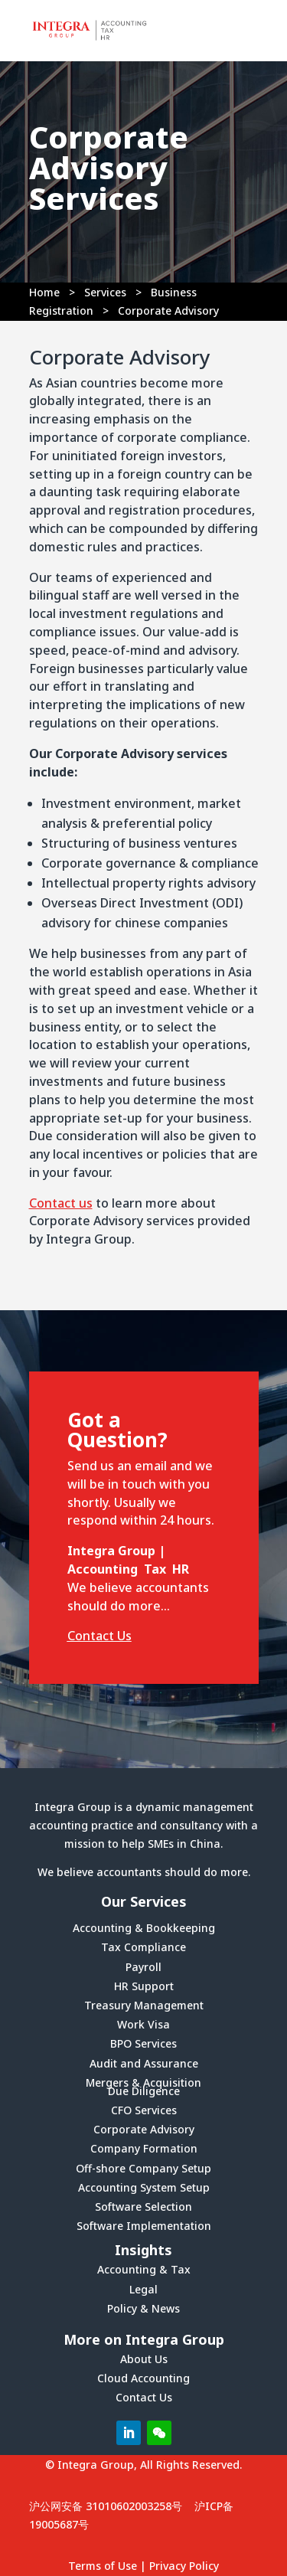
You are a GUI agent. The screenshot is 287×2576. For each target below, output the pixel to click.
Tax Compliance (143, 1947)
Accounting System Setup (144, 2187)
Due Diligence (144, 2091)
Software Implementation (144, 2225)
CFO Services (144, 2110)
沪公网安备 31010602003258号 (105, 2506)
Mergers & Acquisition (143, 2082)
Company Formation (143, 2148)
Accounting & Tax (144, 2269)
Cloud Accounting (143, 2378)
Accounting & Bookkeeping (144, 1928)
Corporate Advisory (143, 2129)
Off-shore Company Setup (143, 2168)
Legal (143, 2289)
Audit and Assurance (144, 2063)
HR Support (144, 1986)
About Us (144, 2359)
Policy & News (143, 2308)
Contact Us (99, 1635)
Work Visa (143, 2024)
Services (105, 292)
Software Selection (143, 2206)
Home (44, 292)
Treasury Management (144, 2005)
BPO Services (143, 2043)
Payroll (143, 1967)
